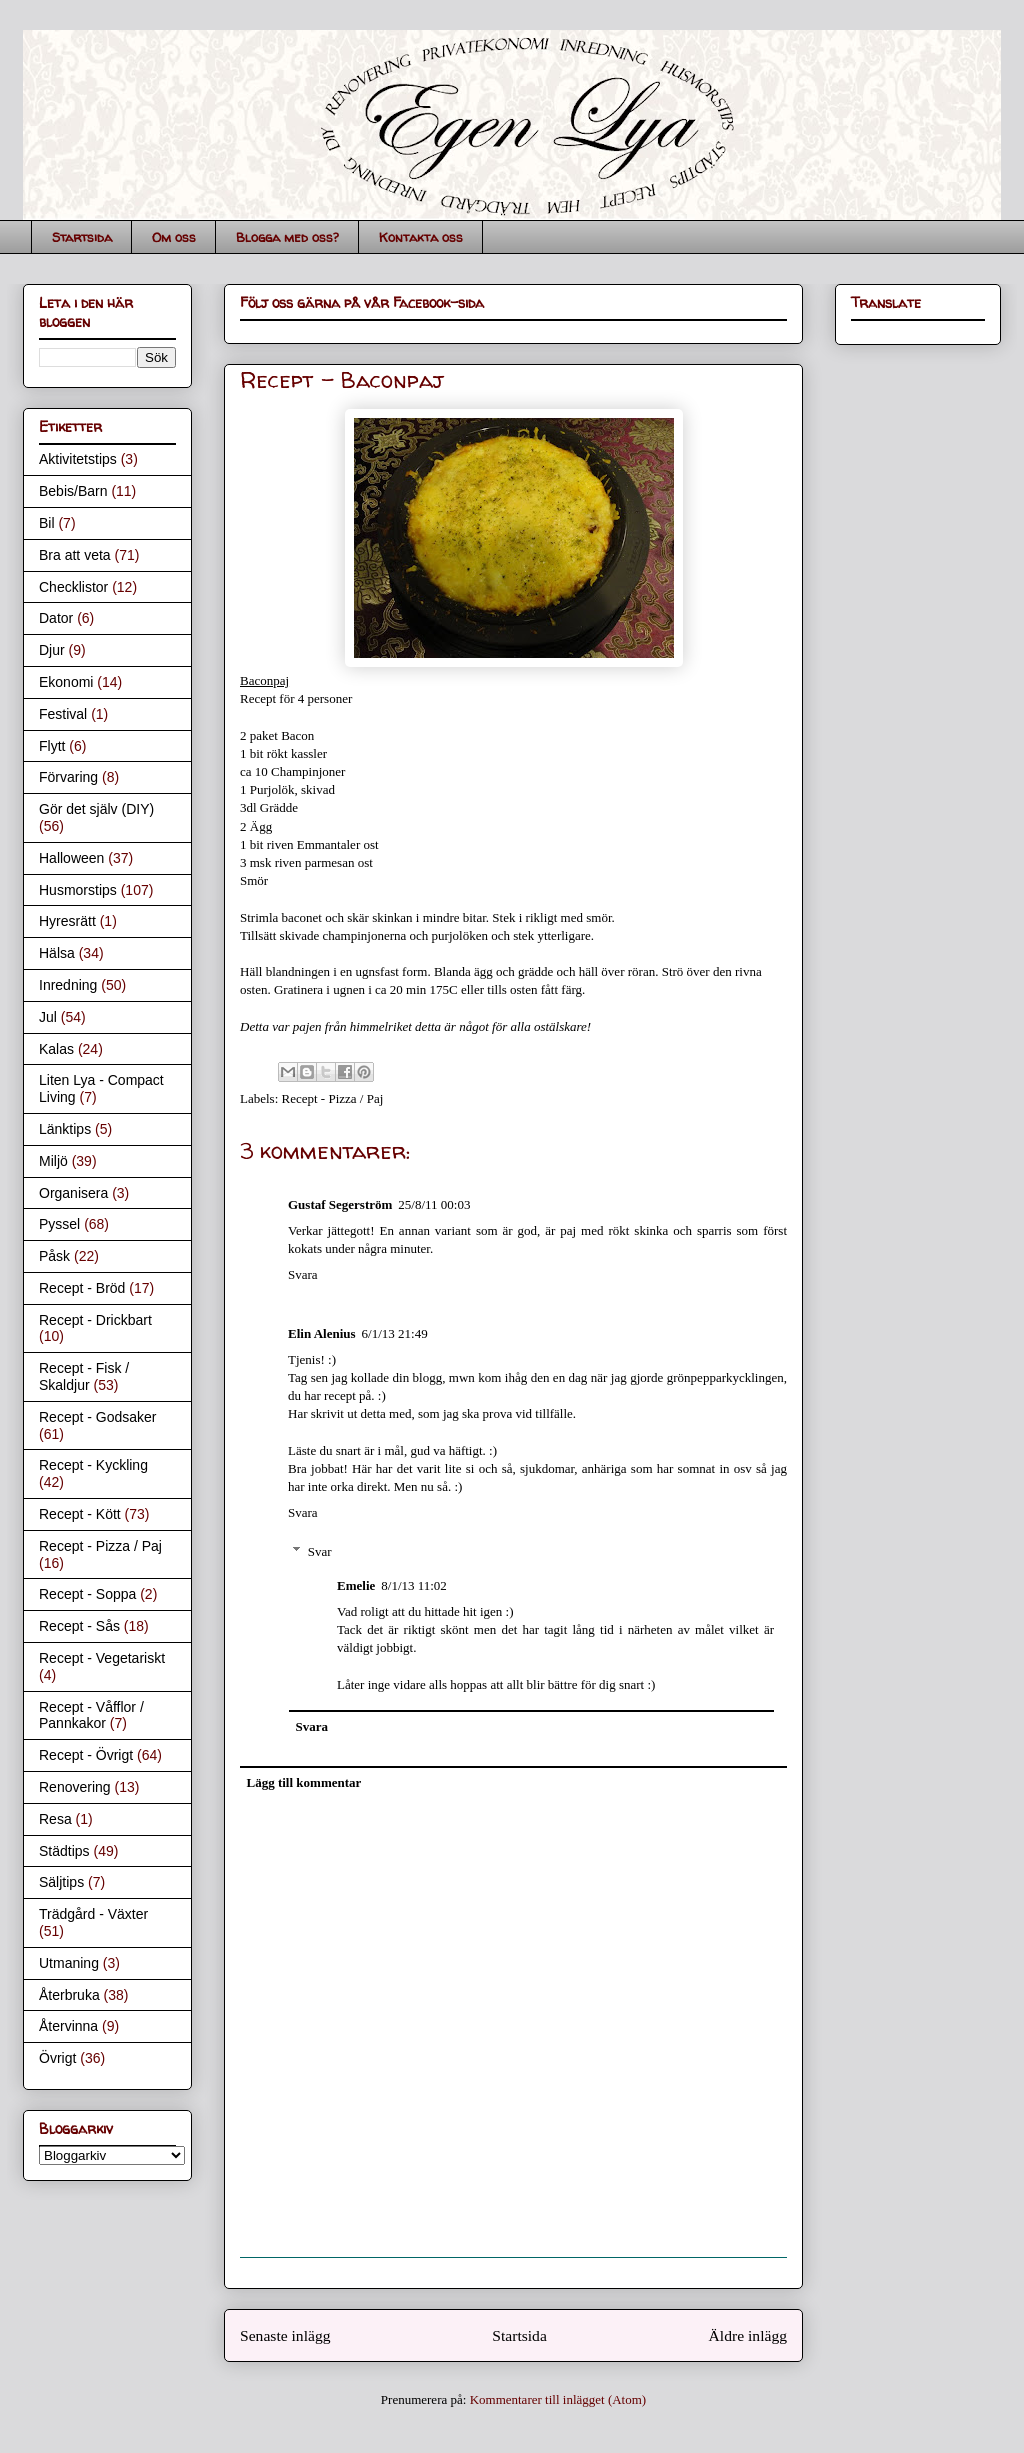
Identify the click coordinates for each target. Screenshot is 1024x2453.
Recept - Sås (79, 1626)
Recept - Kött (80, 1514)
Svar (320, 1551)
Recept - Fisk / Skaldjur (84, 1376)
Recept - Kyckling (93, 1465)
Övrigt (57, 2058)
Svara (303, 1274)
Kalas (56, 1049)
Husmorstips (78, 890)
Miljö (53, 1161)
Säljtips (61, 1882)
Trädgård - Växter (93, 1914)
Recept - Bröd (82, 1288)
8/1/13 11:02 (414, 1585)
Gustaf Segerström (340, 1204)
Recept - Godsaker (98, 1417)
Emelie (356, 1585)
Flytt (52, 746)
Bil (47, 523)
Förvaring (68, 777)
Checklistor (73, 587)
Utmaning (69, 1963)
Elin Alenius (322, 1333)
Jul (48, 1017)
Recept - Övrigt (86, 1755)
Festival (63, 714)
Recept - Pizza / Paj (333, 1098)
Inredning (68, 985)
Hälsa (57, 953)
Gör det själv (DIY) (96, 809)
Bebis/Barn (73, 491)
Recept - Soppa (87, 1594)
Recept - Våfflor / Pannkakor (91, 1715)
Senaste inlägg (285, 2335)
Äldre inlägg (748, 2335)
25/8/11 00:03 (434, 1204)
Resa (55, 1819)
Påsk (54, 1256)
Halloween (71, 858)
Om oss (174, 237)
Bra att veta (75, 555)
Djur (52, 650)
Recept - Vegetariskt (102, 1658)
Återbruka (69, 1995)
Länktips (65, 1129)
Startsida (82, 237)
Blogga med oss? (287, 237)
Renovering (75, 1787)
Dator (56, 618)
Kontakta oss (421, 237)
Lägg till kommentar (304, 1782)
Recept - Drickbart (95, 1320)
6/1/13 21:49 (395, 1333)
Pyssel (59, 1224)
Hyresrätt (67, 921)
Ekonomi (66, 682)
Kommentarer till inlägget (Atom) (558, 2399)
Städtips (64, 1851)
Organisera (73, 1193)
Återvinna (68, 2026)
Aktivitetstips (78, 459)
